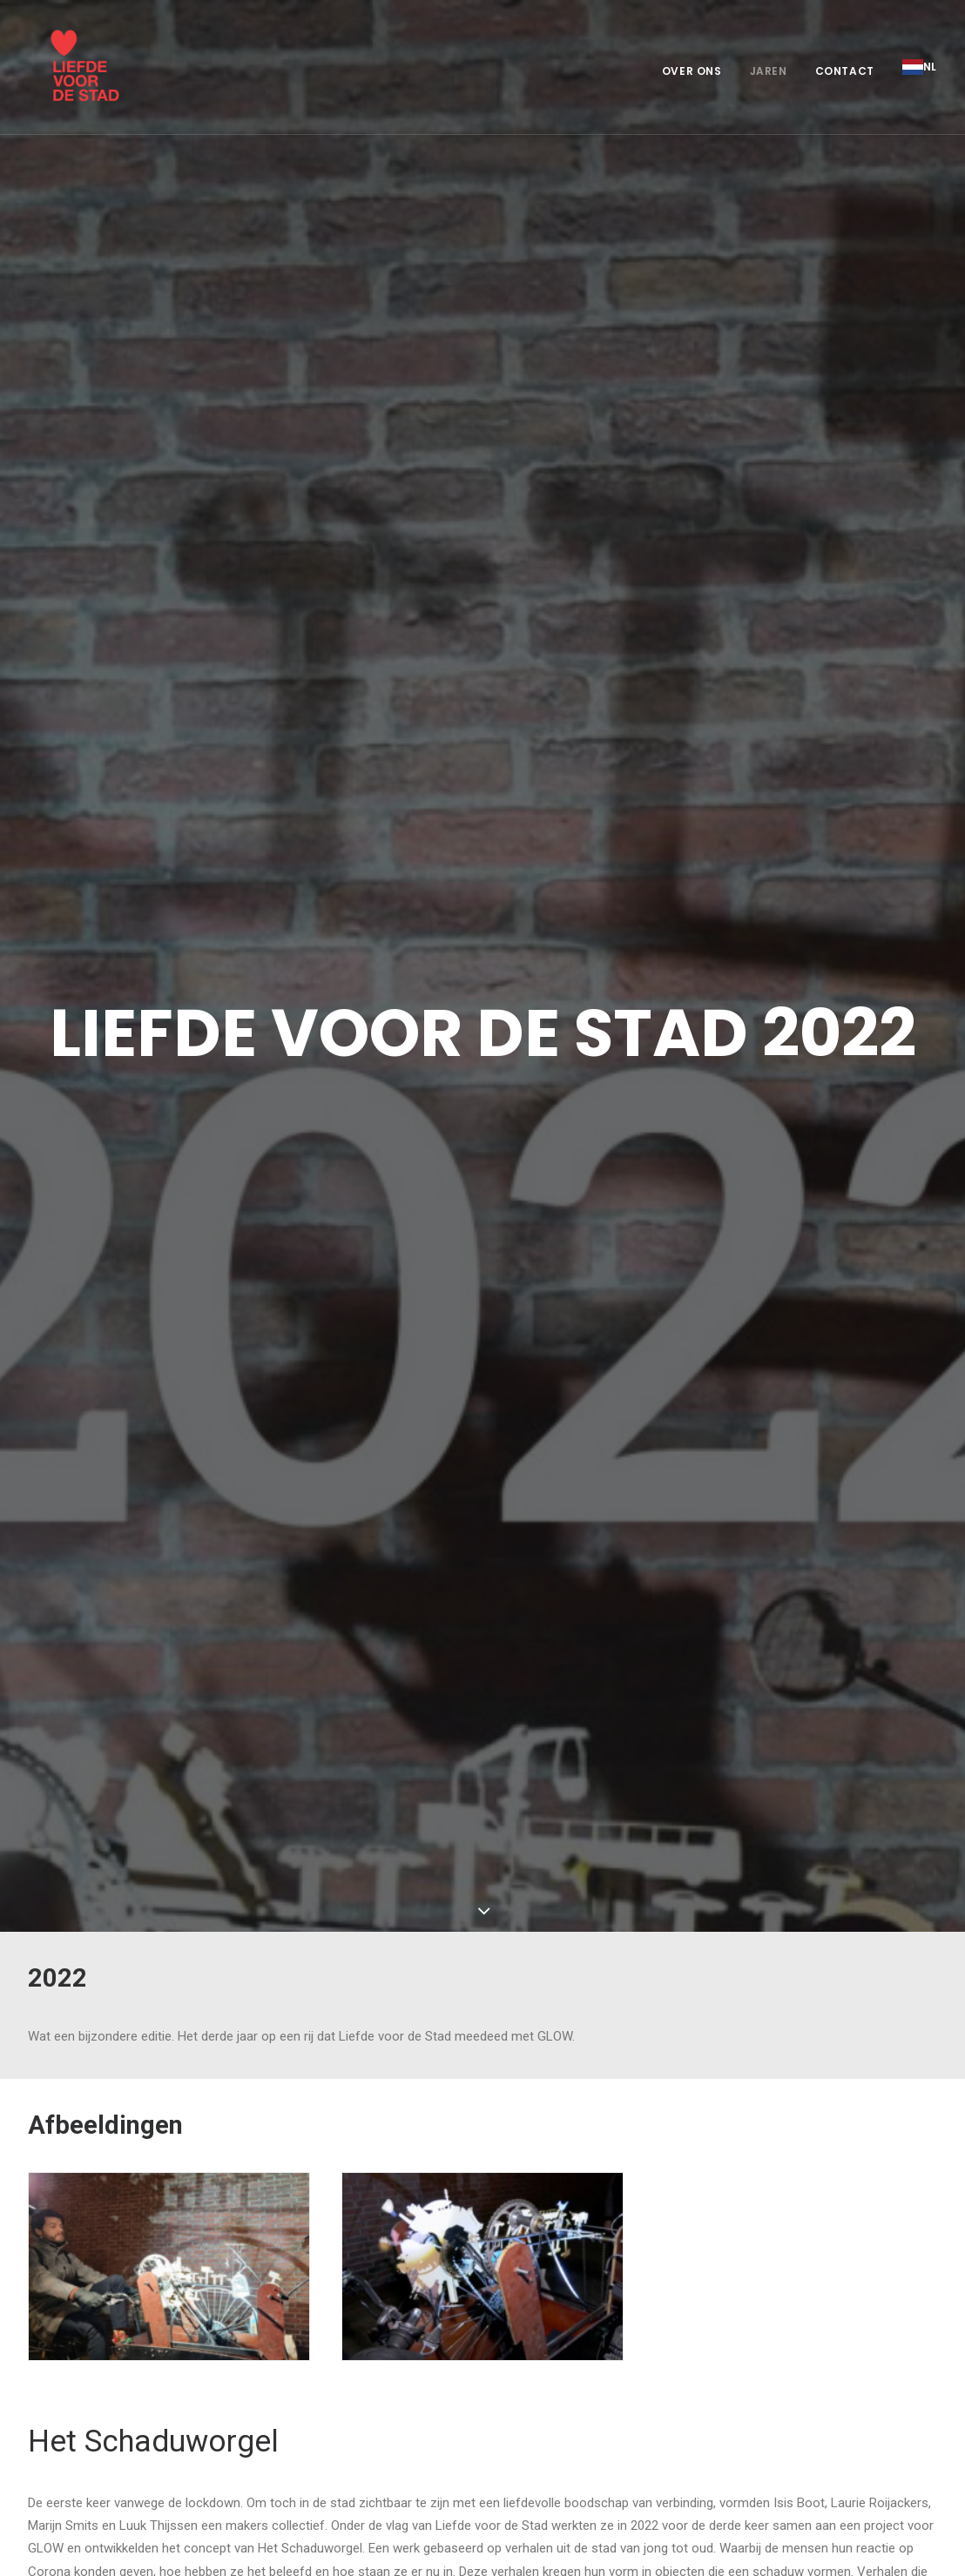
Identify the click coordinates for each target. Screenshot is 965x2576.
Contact (844, 71)
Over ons (692, 71)
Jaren (768, 71)
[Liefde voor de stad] (71, 67)
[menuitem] (698, 71)
